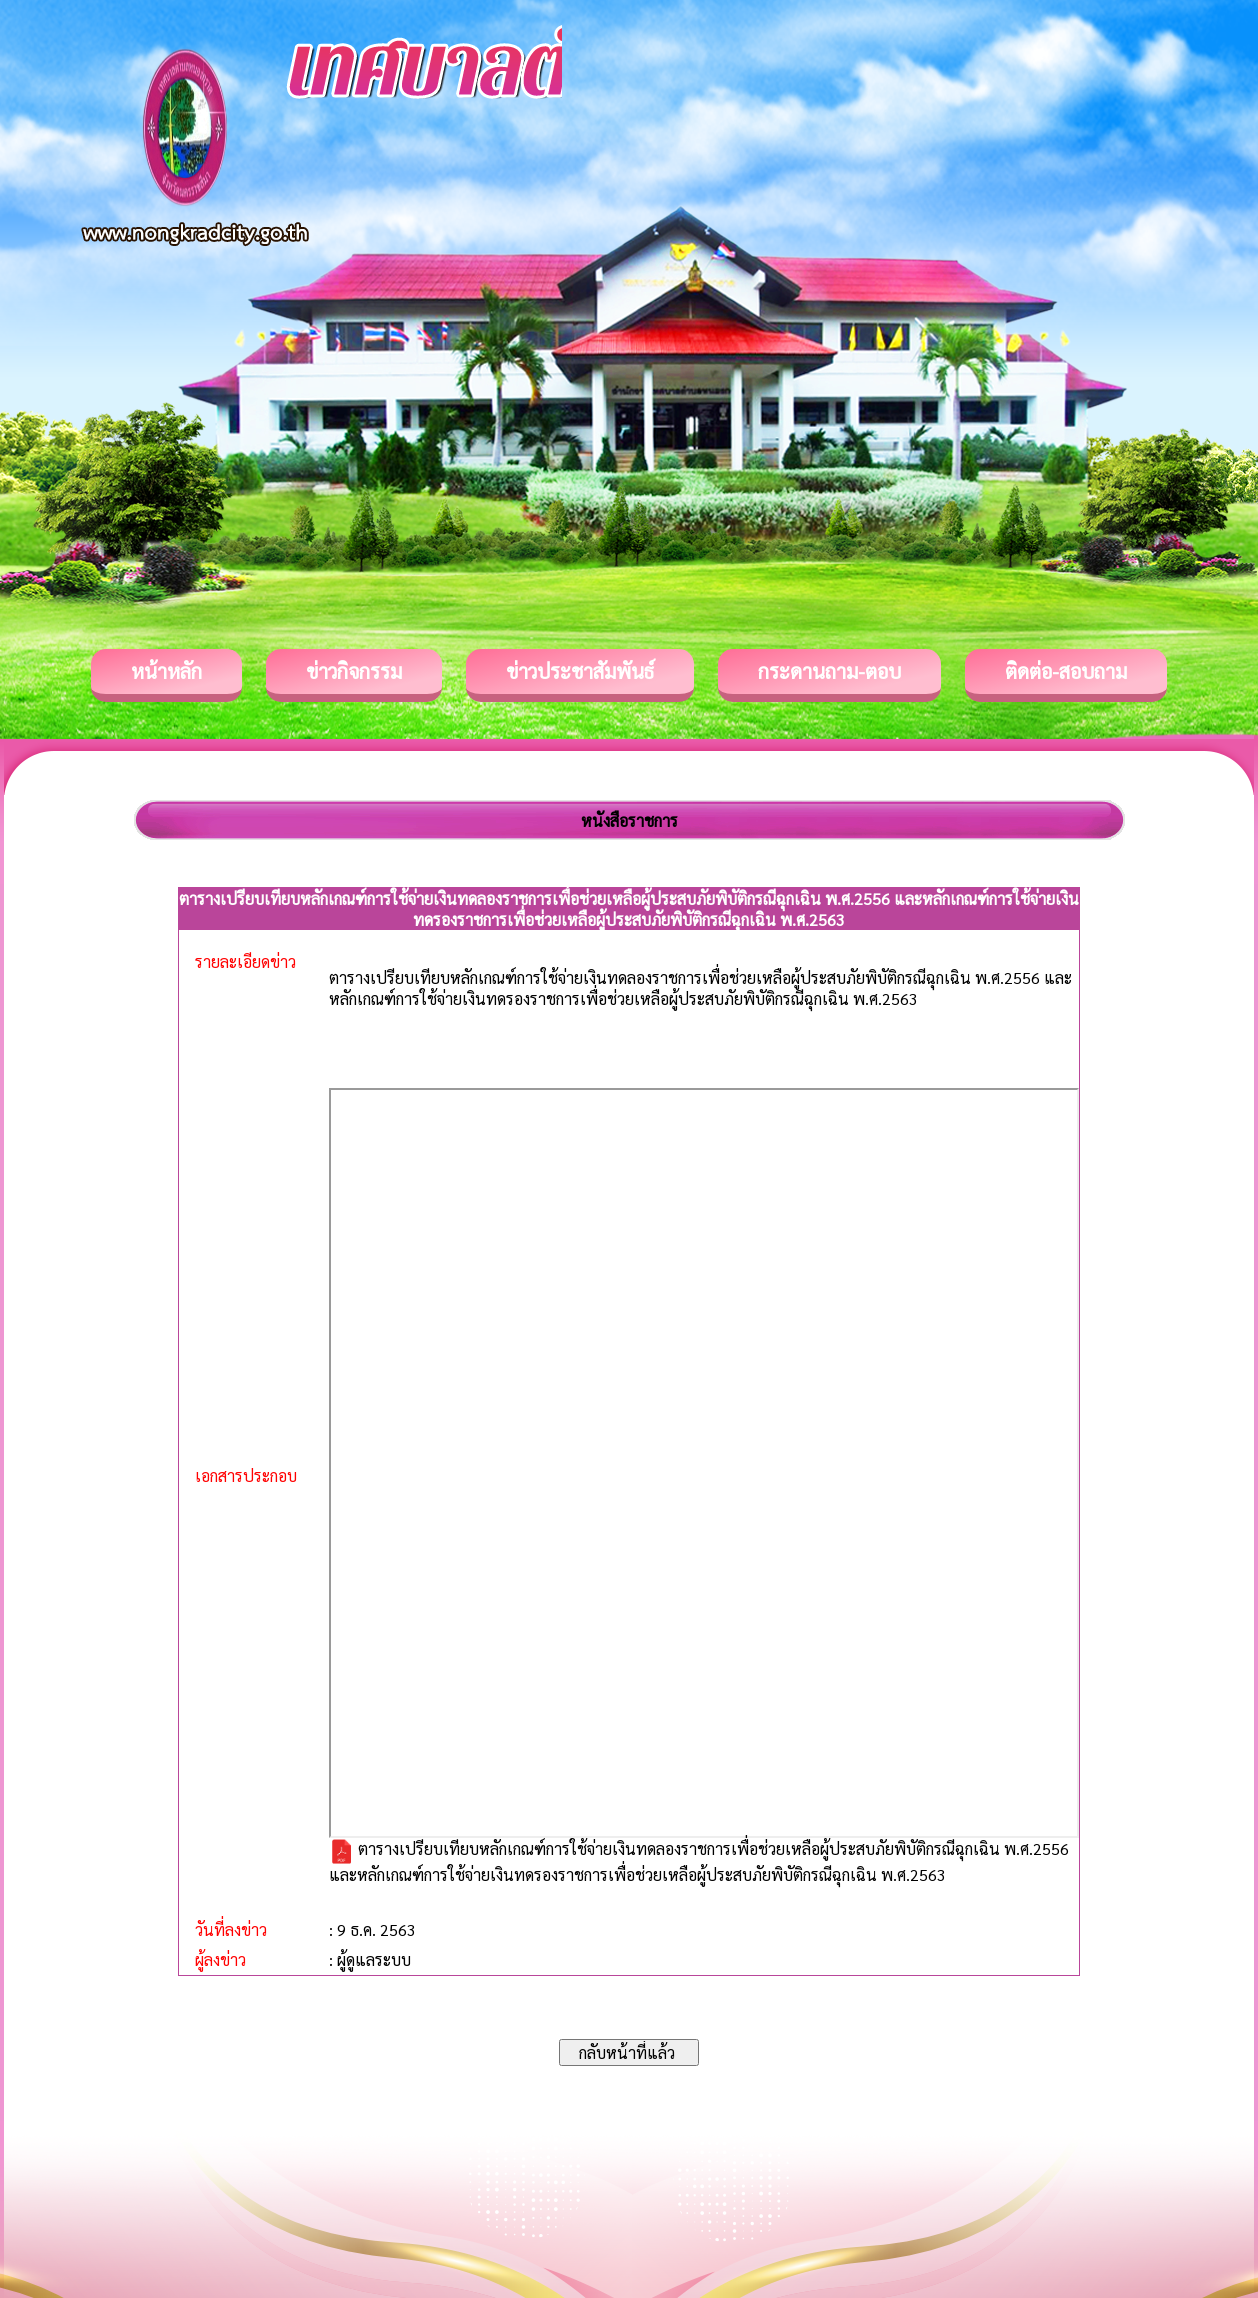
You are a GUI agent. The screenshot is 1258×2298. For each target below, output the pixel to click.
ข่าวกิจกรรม (354, 671)
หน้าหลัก (166, 671)
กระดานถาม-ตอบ (829, 671)
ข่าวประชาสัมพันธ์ (580, 671)
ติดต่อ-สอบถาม (1066, 671)
